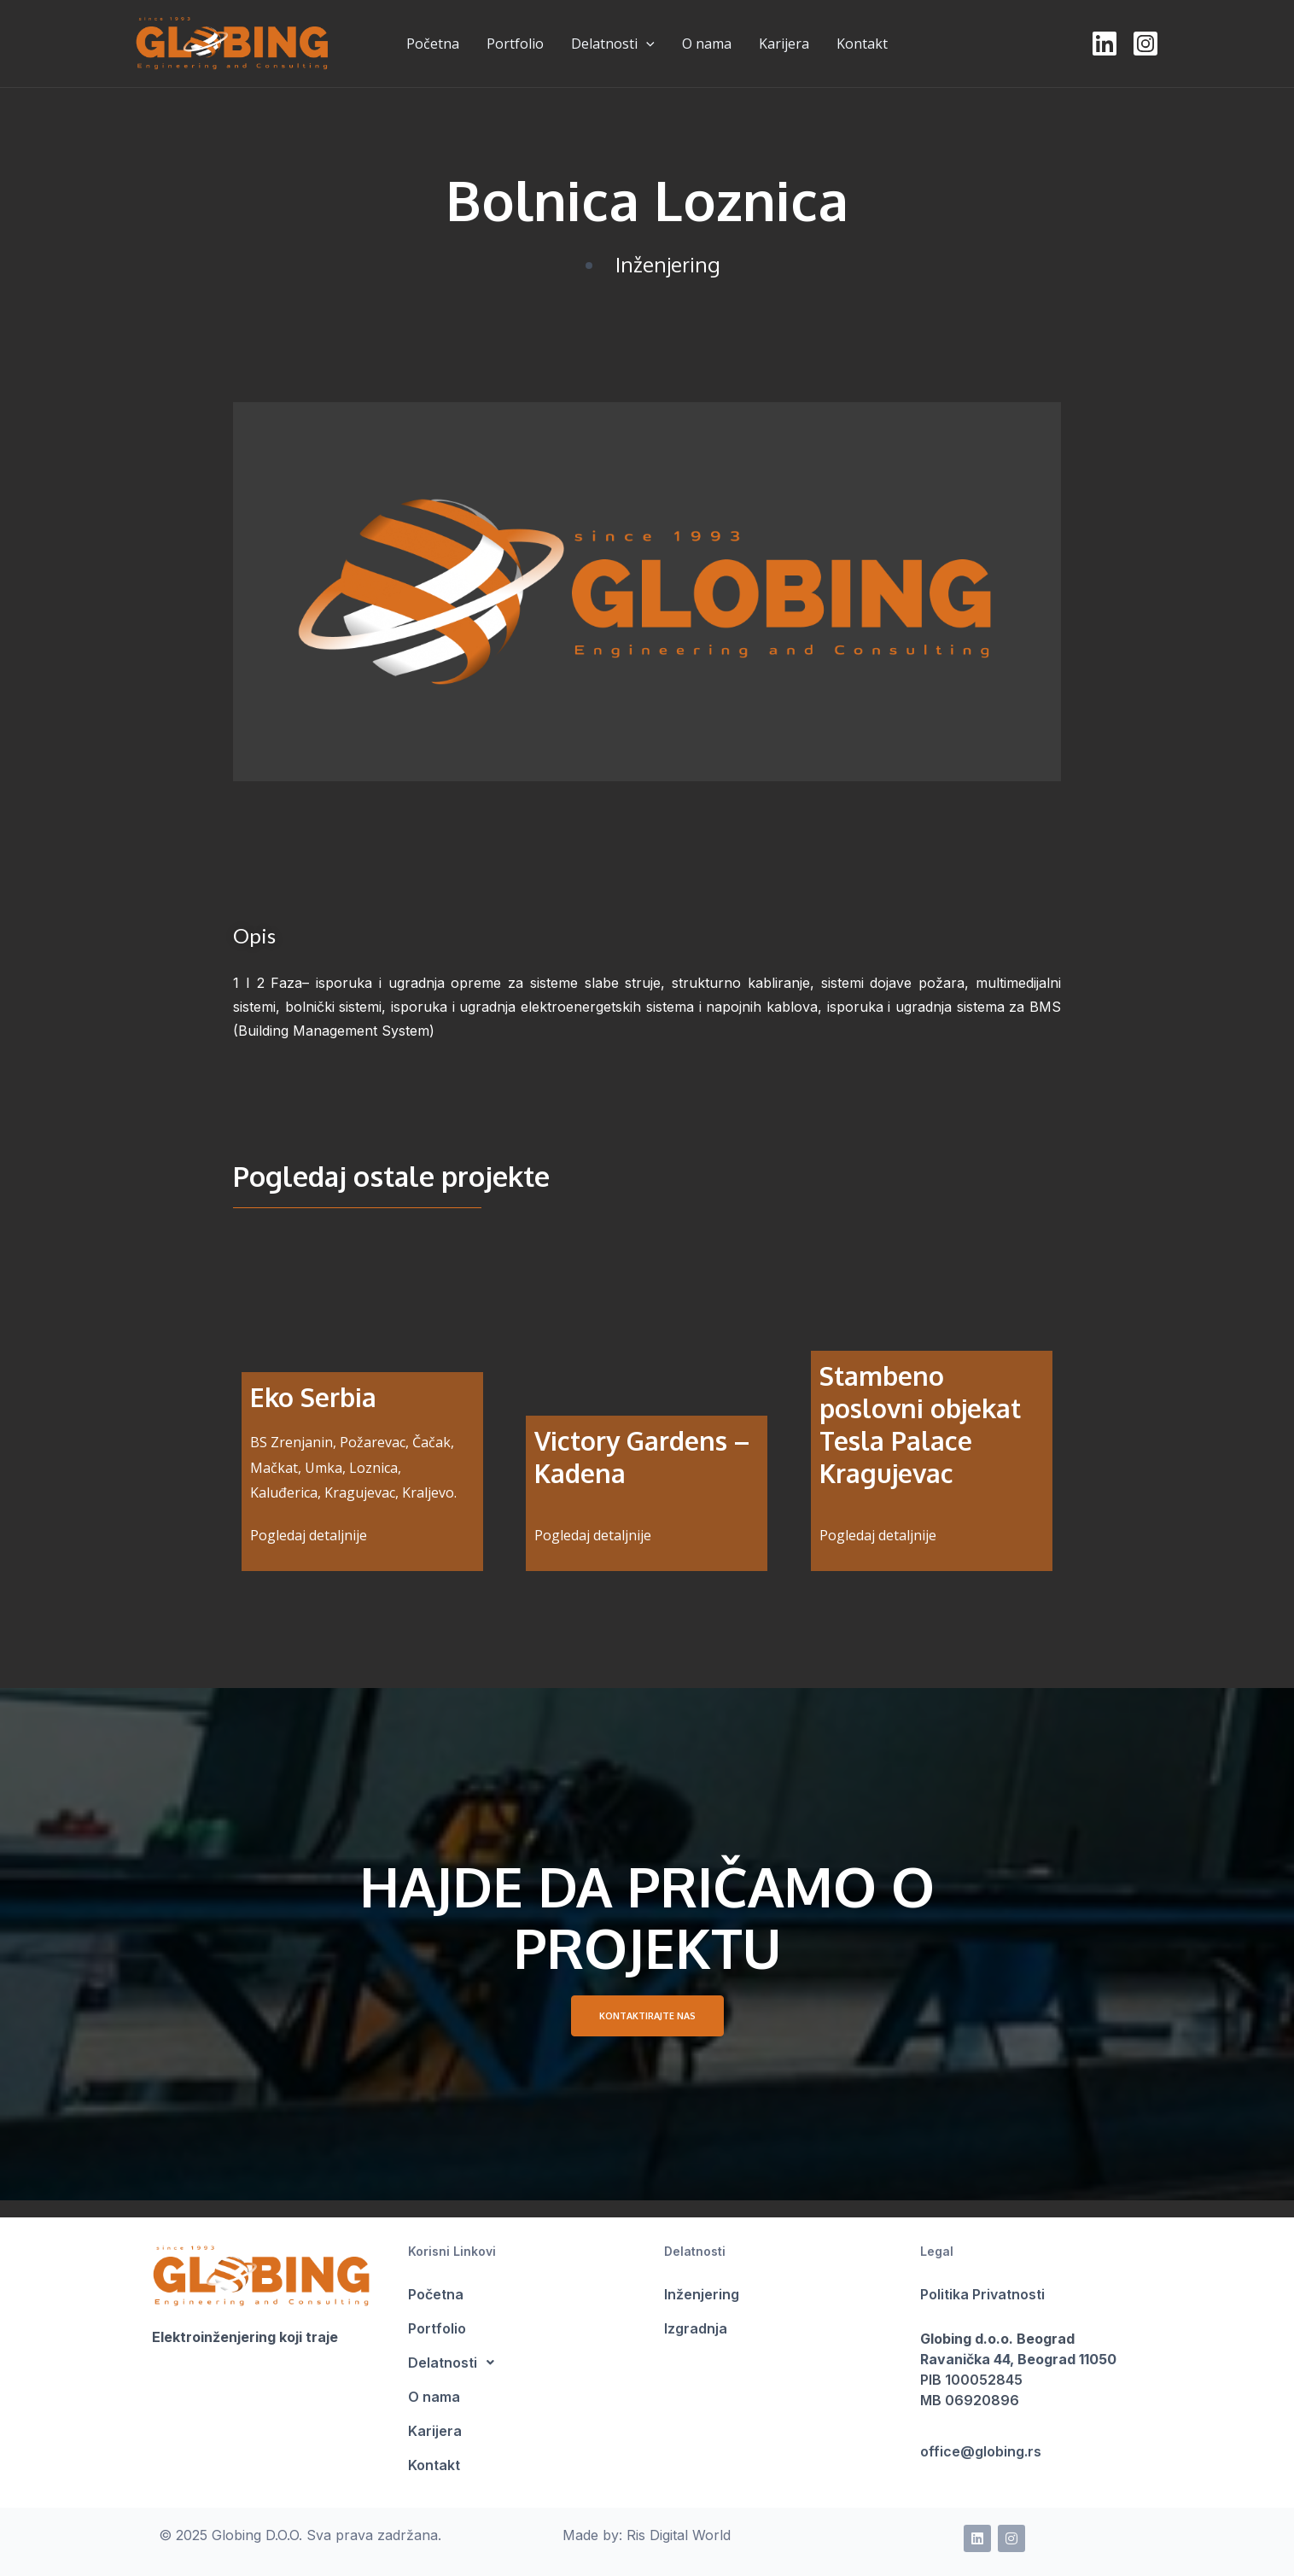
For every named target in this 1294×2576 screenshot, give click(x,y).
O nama (434, 2396)
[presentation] (646, 43)
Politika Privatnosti (982, 2294)
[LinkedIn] (1104, 43)
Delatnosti (613, 44)
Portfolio (437, 2328)
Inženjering (667, 264)
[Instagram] (1145, 43)
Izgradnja (695, 2328)
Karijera (435, 2430)
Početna (435, 2294)
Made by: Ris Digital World (646, 2535)
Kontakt (434, 2465)
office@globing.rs (980, 2451)
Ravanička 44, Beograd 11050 (1018, 2359)
